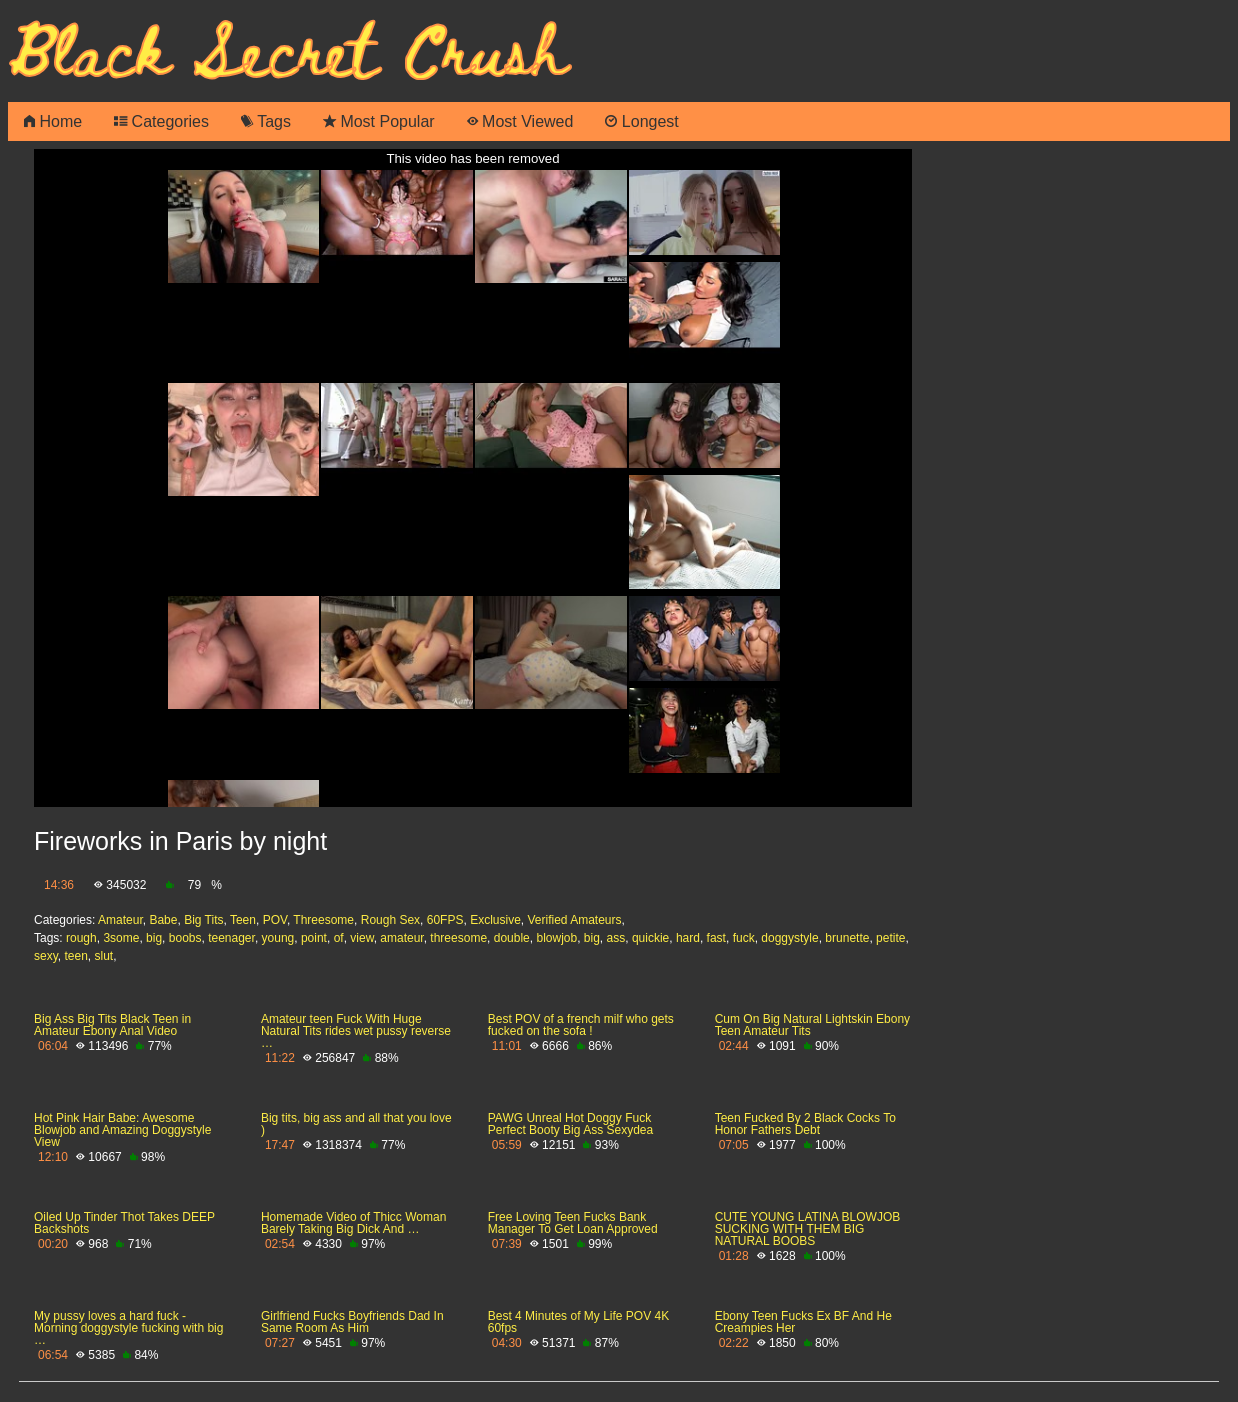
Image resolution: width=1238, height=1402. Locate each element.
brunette (847, 938)
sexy (46, 956)
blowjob (556, 938)
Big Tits (203, 920)
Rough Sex (390, 920)
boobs (185, 938)
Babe (163, 920)
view (361, 938)
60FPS (445, 920)
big (154, 938)
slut (104, 956)
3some (121, 938)
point (314, 938)
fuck (744, 938)
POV (275, 920)
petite (890, 938)
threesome (458, 938)
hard (688, 938)
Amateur (120, 920)
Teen (243, 920)
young (278, 938)
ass (616, 938)
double (512, 938)
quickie (650, 938)
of (339, 938)
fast (716, 938)
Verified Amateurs (574, 920)
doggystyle (789, 938)
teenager (231, 938)
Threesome (323, 920)
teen (75, 956)
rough (81, 938)
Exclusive (495, 920)
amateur (401, 938)
